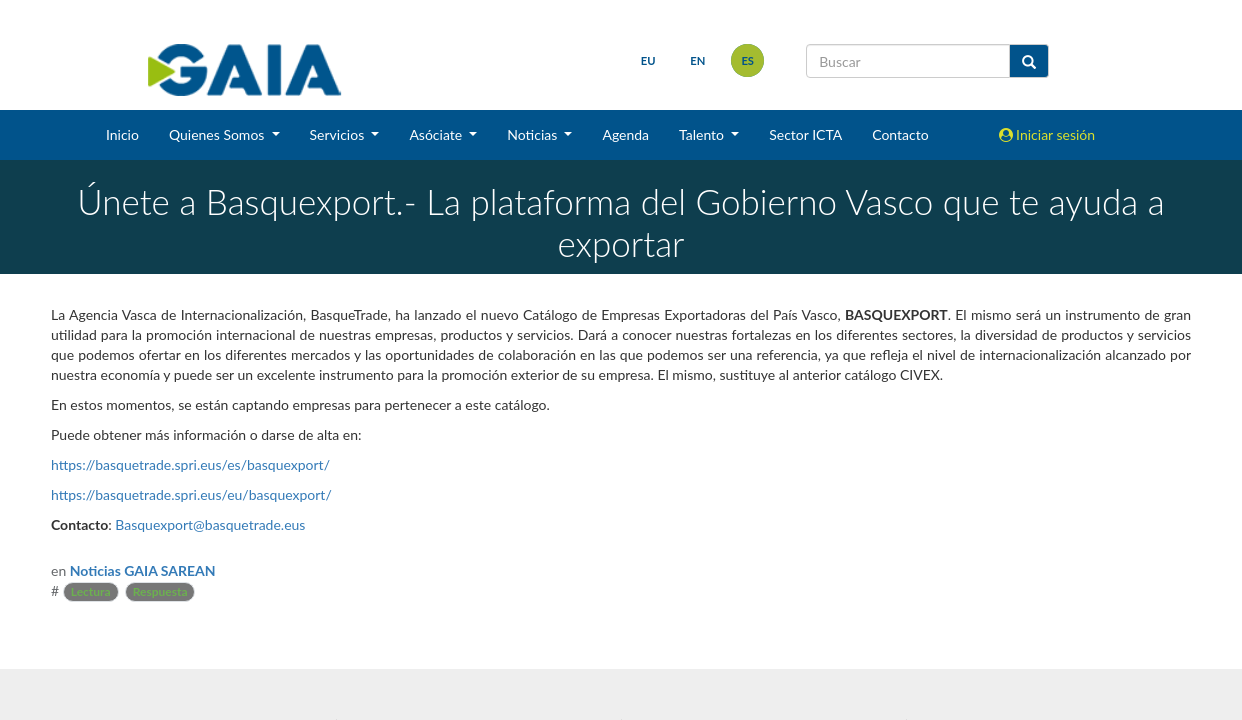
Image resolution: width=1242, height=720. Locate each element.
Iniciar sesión (1047, 134)
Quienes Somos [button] (218, 134)
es (747, 60)
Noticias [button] (534, 134)
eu (648, 60)
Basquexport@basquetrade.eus (210, 524)
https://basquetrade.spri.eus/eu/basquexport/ (191, 494)
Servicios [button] (339, 134)
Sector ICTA (805, 134)
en (697, 60)
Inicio (122, 134)
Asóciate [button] (437, 134)
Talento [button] (703, 134)
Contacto (900, 134)
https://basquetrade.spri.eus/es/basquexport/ (190, 464)
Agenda (625, 134)
